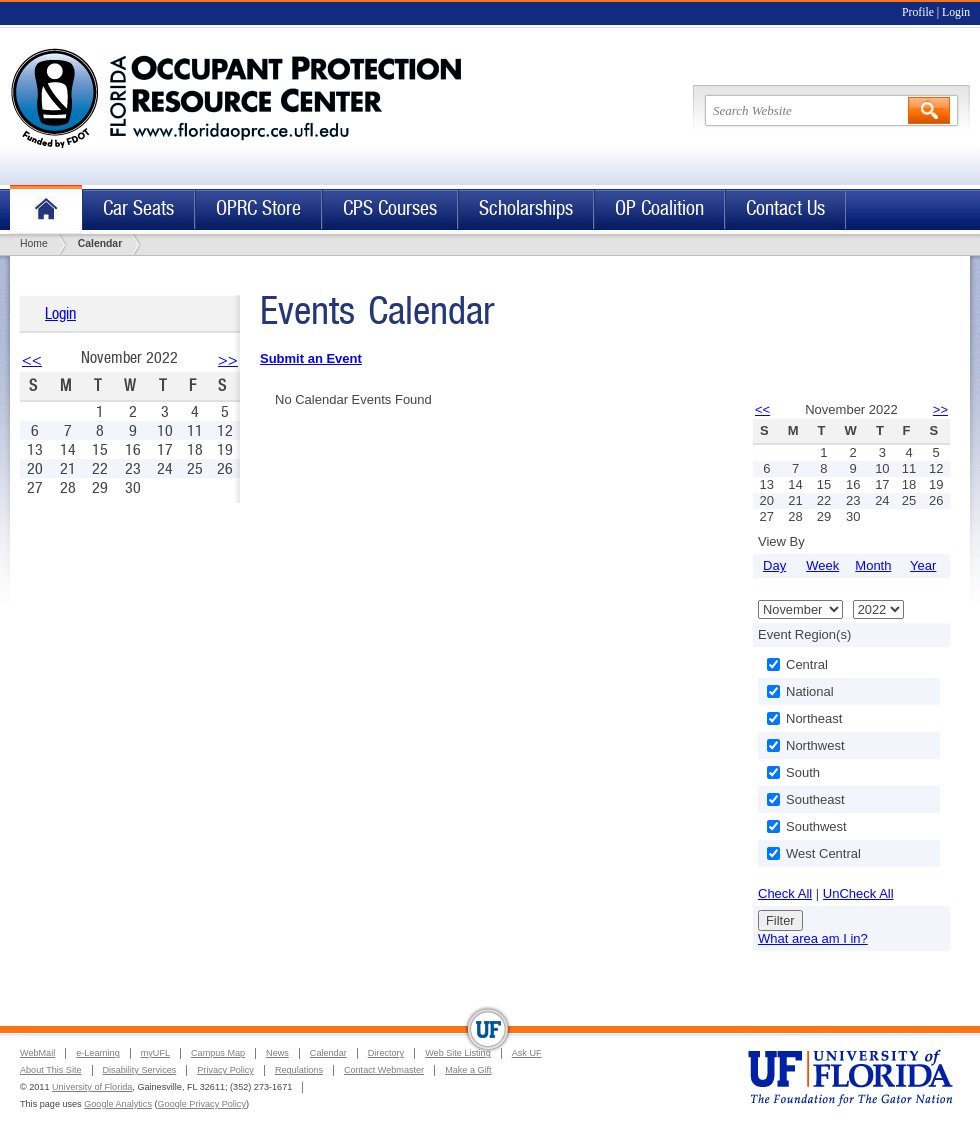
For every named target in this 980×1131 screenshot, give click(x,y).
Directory (386, 1053)
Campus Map (218, 1053)
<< (32, 359)
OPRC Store (258, 208)
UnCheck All (858, 893)
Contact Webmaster (384, 1070)
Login (956, 12)
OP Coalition (659, 208)
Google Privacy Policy (202, 1104)
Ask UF (527, 1053)
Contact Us (785, 208)
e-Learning (97, 1053)
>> (228, 359)
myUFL (155, 1053)
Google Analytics (118, 1104)
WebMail (37, 1053)
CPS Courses (390, 208)
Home (46, 209)
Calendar (328, 1053)
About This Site (51, 1070)
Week (822, 565)
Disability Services (140, 1070)
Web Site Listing (458, 1053)
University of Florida (92, 1087)
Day (774, 565)
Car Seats (138, 208)
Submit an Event (311, 358)
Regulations (299, 1070)
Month (873, 565)
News (277, 1053)
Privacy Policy (225, 1070)
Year (923, 565)
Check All (785, 893)
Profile (918, 12)
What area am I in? (813, 938)
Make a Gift (468, 1070)
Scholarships (526, 208)
